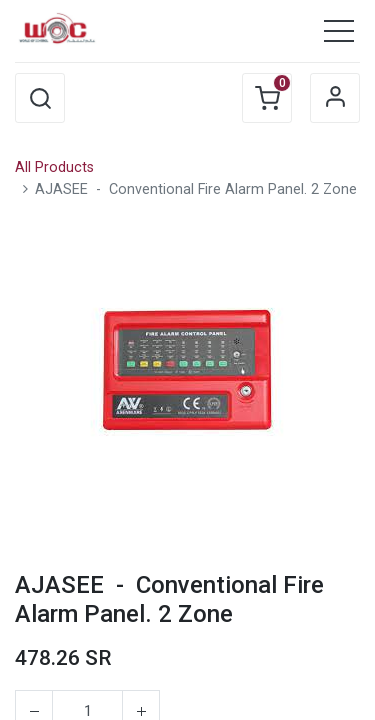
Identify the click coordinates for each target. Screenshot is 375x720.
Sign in (335, 98)
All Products (54, 167)
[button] (40, 98)
